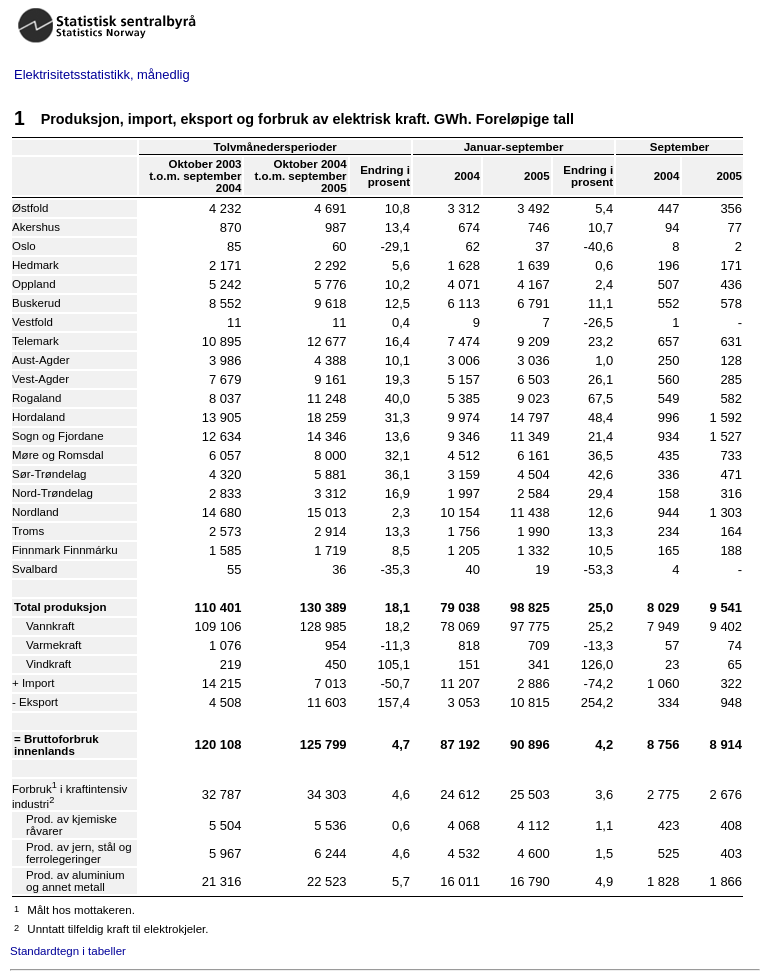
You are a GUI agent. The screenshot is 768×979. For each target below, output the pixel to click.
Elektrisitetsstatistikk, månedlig (102, 74)
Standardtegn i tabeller (68, 951)
